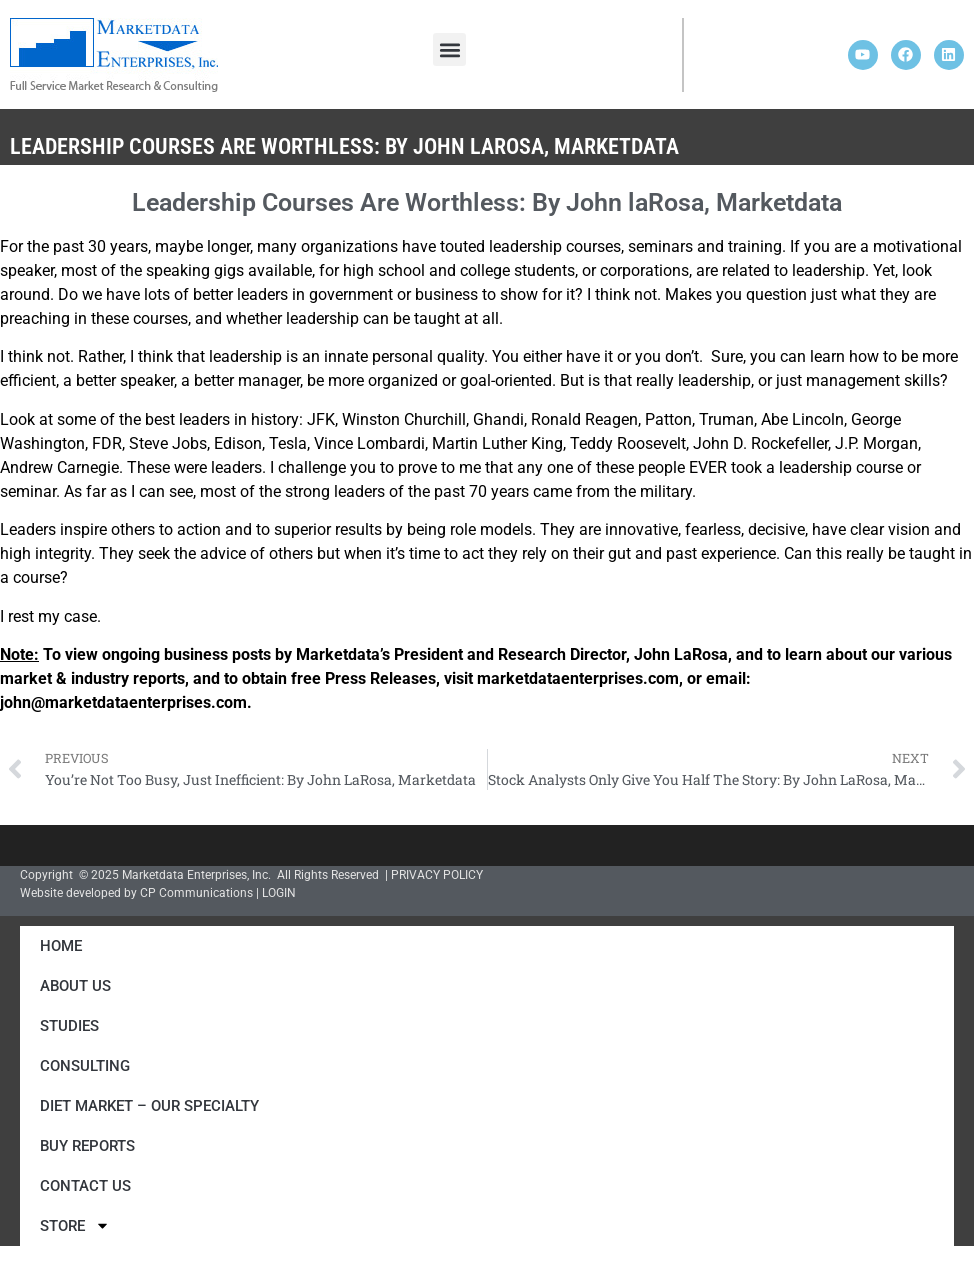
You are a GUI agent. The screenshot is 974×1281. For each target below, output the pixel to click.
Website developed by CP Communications (136, 893)
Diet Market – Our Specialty (149, 1106)
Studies (69, 1026)
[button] (449, 49)
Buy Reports (87, 1146)
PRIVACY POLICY (437, 875)
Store (75, 1225)
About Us (75, 986)
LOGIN (279, 893)
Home (61, 946)
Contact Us (85, 1186)
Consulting (85, 1066)
